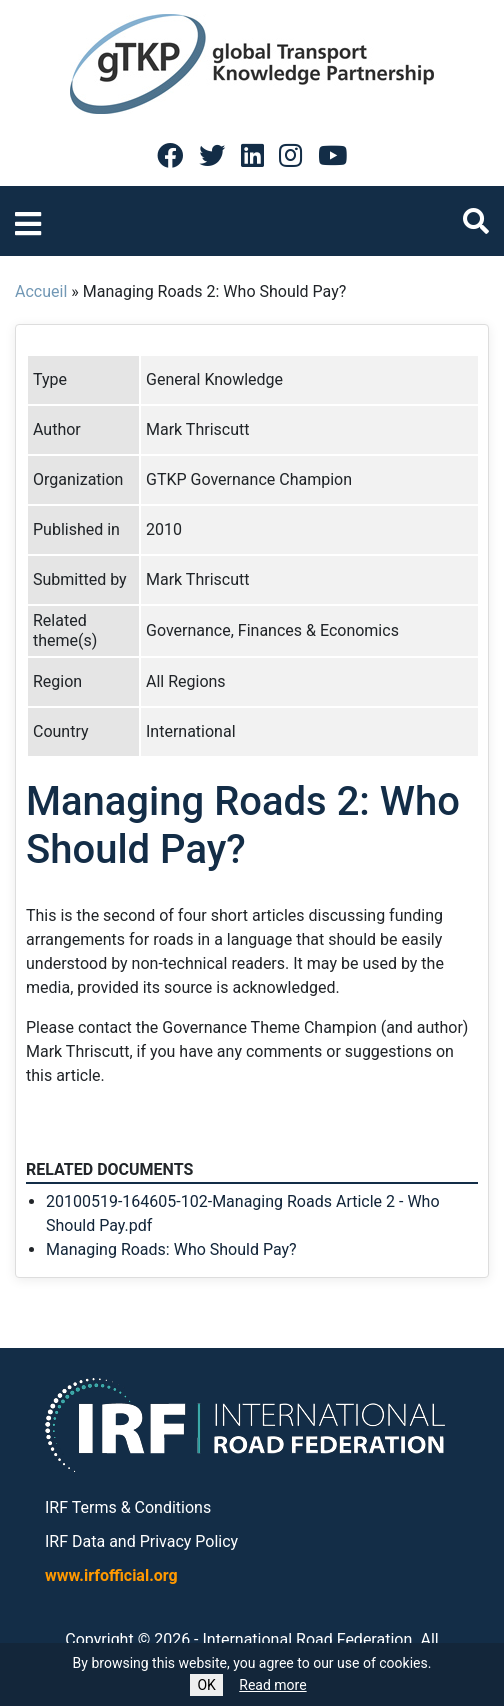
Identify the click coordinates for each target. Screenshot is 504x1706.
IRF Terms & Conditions (128, 1507)
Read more (272, 1685)
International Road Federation (308, 1639)
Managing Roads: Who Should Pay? (171, 1249)
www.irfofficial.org (111, 1575)
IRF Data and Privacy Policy (141, 1541)
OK (206, 1685)
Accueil (41, 291)
